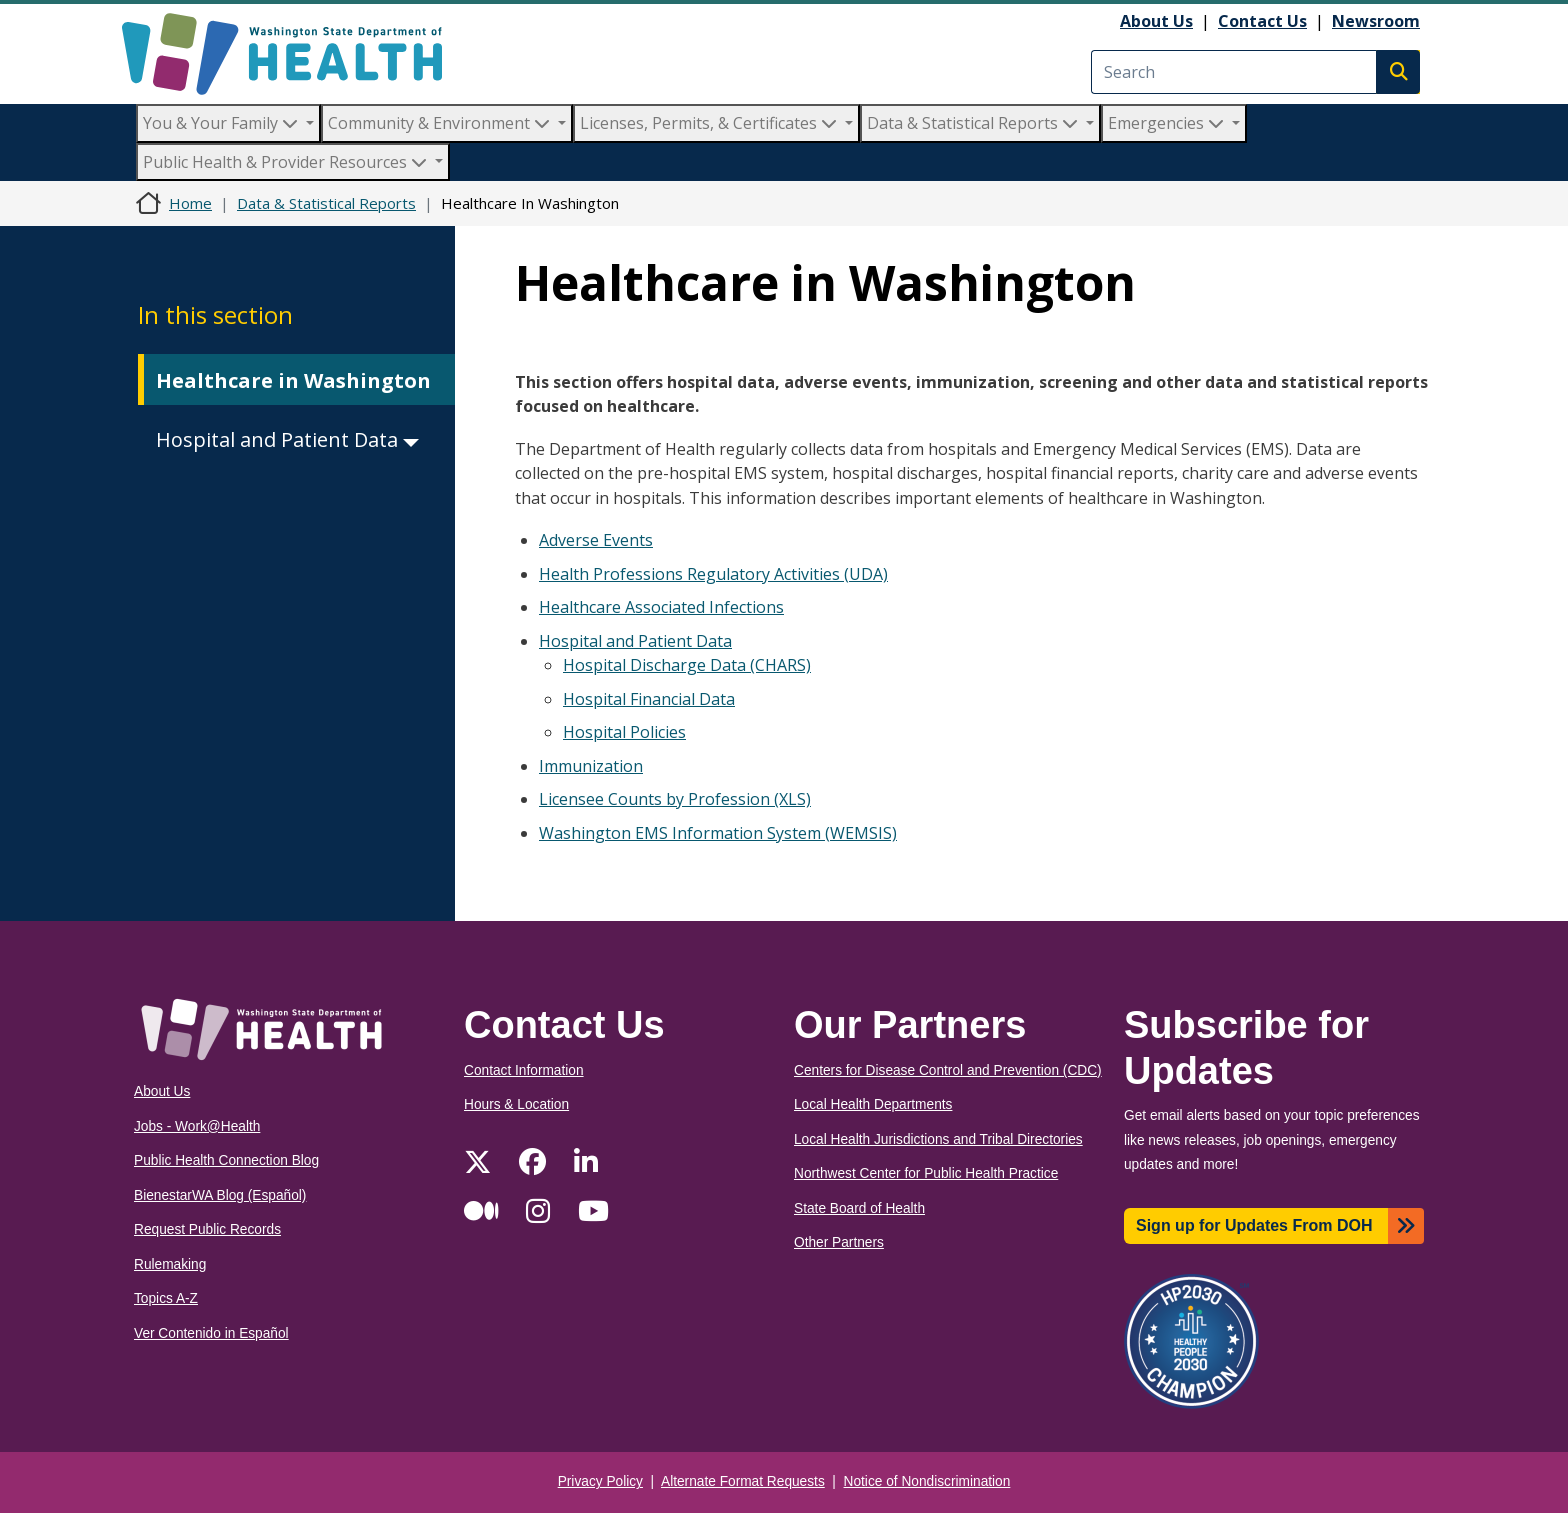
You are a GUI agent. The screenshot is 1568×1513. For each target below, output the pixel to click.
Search (1398, 72)
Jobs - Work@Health (197, 1126)
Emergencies (1168, 123)
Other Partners (839, 1242)
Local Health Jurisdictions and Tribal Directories (938, 1139)
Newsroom (1376, 21)
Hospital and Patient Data (287, 439)
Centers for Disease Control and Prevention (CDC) (948, 1070)
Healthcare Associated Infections (661, 607)
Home (190, 203)
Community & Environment (441, 123)
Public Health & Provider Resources (287, 162)
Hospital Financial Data (649, 699)
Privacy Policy (600, 1481)
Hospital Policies (624, 732)
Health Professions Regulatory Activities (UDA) (713, 574)
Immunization (591, 766)
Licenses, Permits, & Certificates (710, 123)
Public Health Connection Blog (226, 1160)
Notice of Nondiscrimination (927, 1481)
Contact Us (1262, 21)
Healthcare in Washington (293, 380)
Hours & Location (516, 1104)
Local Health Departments (873, 1104)
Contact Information (524, 1070)
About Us (1156, 21)
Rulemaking (170, 1264)
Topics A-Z (166, 1298)
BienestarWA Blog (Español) (220, 1195)
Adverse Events (596, 540)
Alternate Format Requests (743, 1481)
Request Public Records (207, 1229)
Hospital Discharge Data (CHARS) (687, 665)
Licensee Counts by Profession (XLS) (675, 799)
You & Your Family (222, 123)
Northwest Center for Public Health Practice (926, 1173)
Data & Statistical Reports (974, 123)
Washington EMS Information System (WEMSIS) (718, 833)
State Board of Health (859, 1208)
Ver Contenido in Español (211, 1333)
